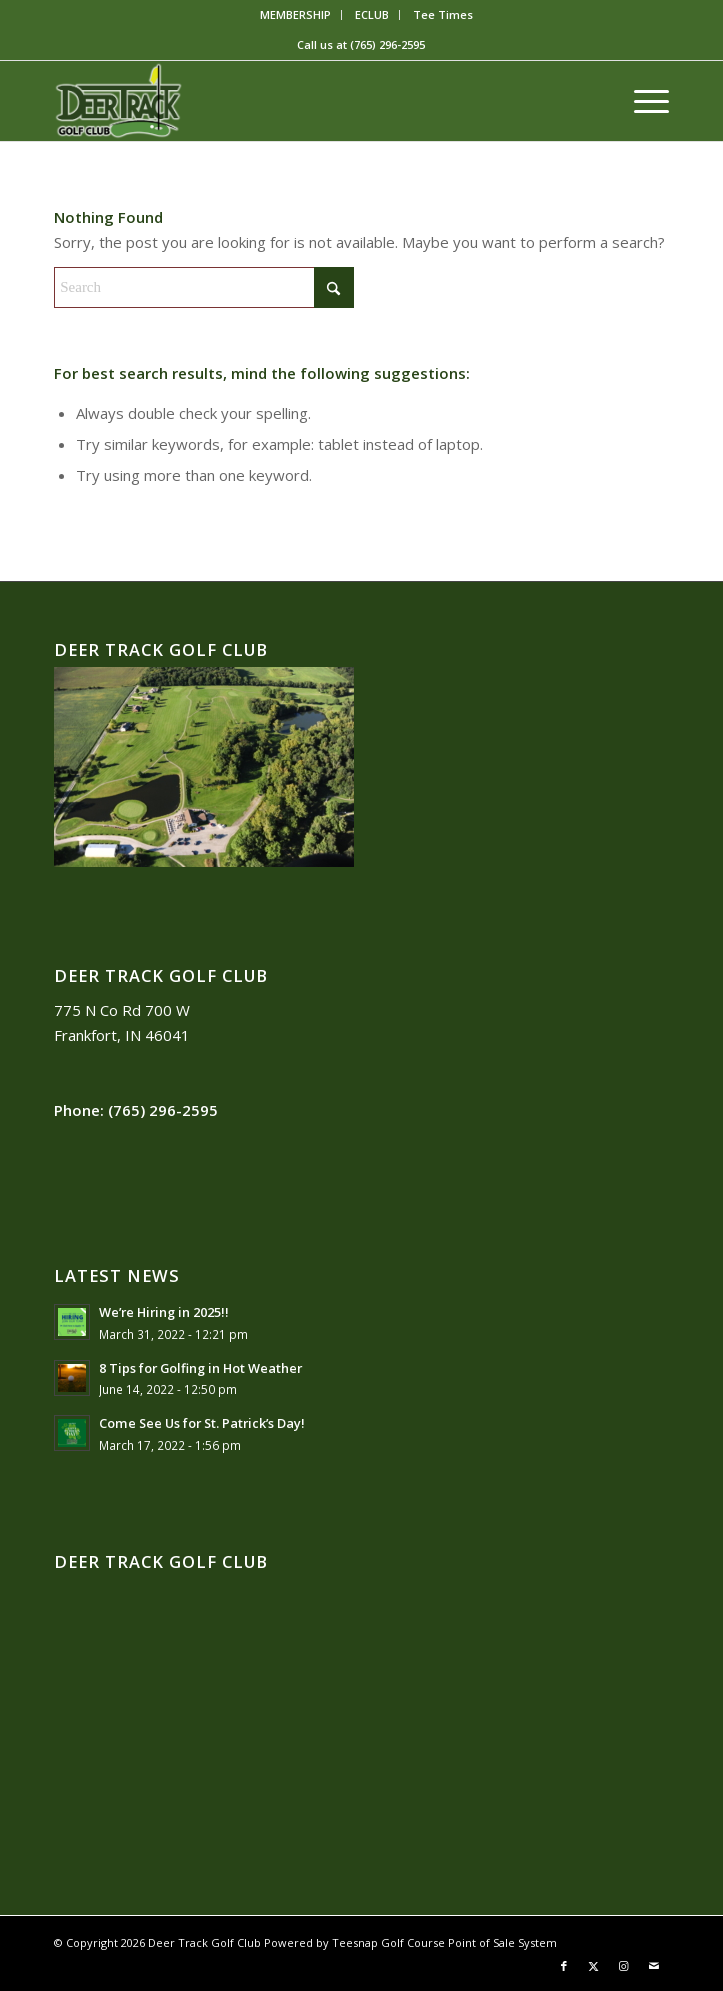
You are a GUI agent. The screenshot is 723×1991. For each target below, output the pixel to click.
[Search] (204, 287)
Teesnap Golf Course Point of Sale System (444, 1942)
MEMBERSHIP (295, 14)
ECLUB (372, 14)
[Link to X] (594, 1966)
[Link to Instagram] (624, 1966)
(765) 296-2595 (387, 44)
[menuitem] (296, 15)
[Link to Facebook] (564, 1966)
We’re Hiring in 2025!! (164, 1312)
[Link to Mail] (654, 1966)
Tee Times (443, 14)
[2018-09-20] (300, 101)
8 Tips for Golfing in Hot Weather (200, 1368)
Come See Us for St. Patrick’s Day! (202, 1423)
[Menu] (641, 101)
